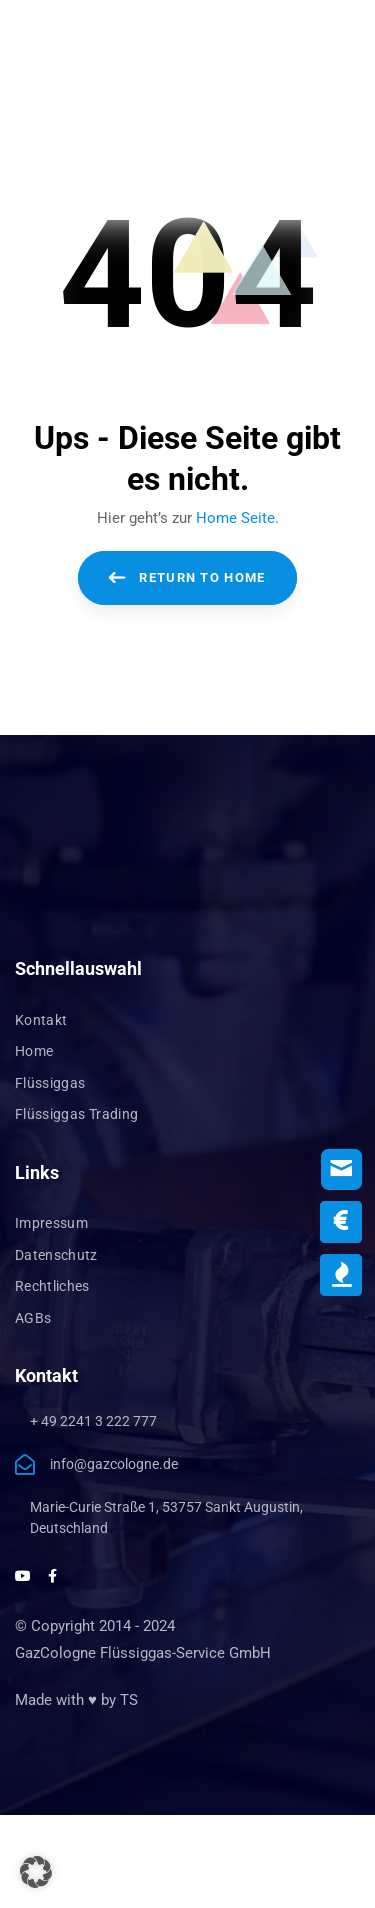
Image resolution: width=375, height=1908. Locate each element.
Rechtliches (52, 1286)
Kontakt (41, 1020)
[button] (36, 1872)
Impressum (51, 1223)
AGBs (33, 1318)
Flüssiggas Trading (76, 1114)
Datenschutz (56, 1255)
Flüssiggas (50, 1083)
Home (34, 1051)
